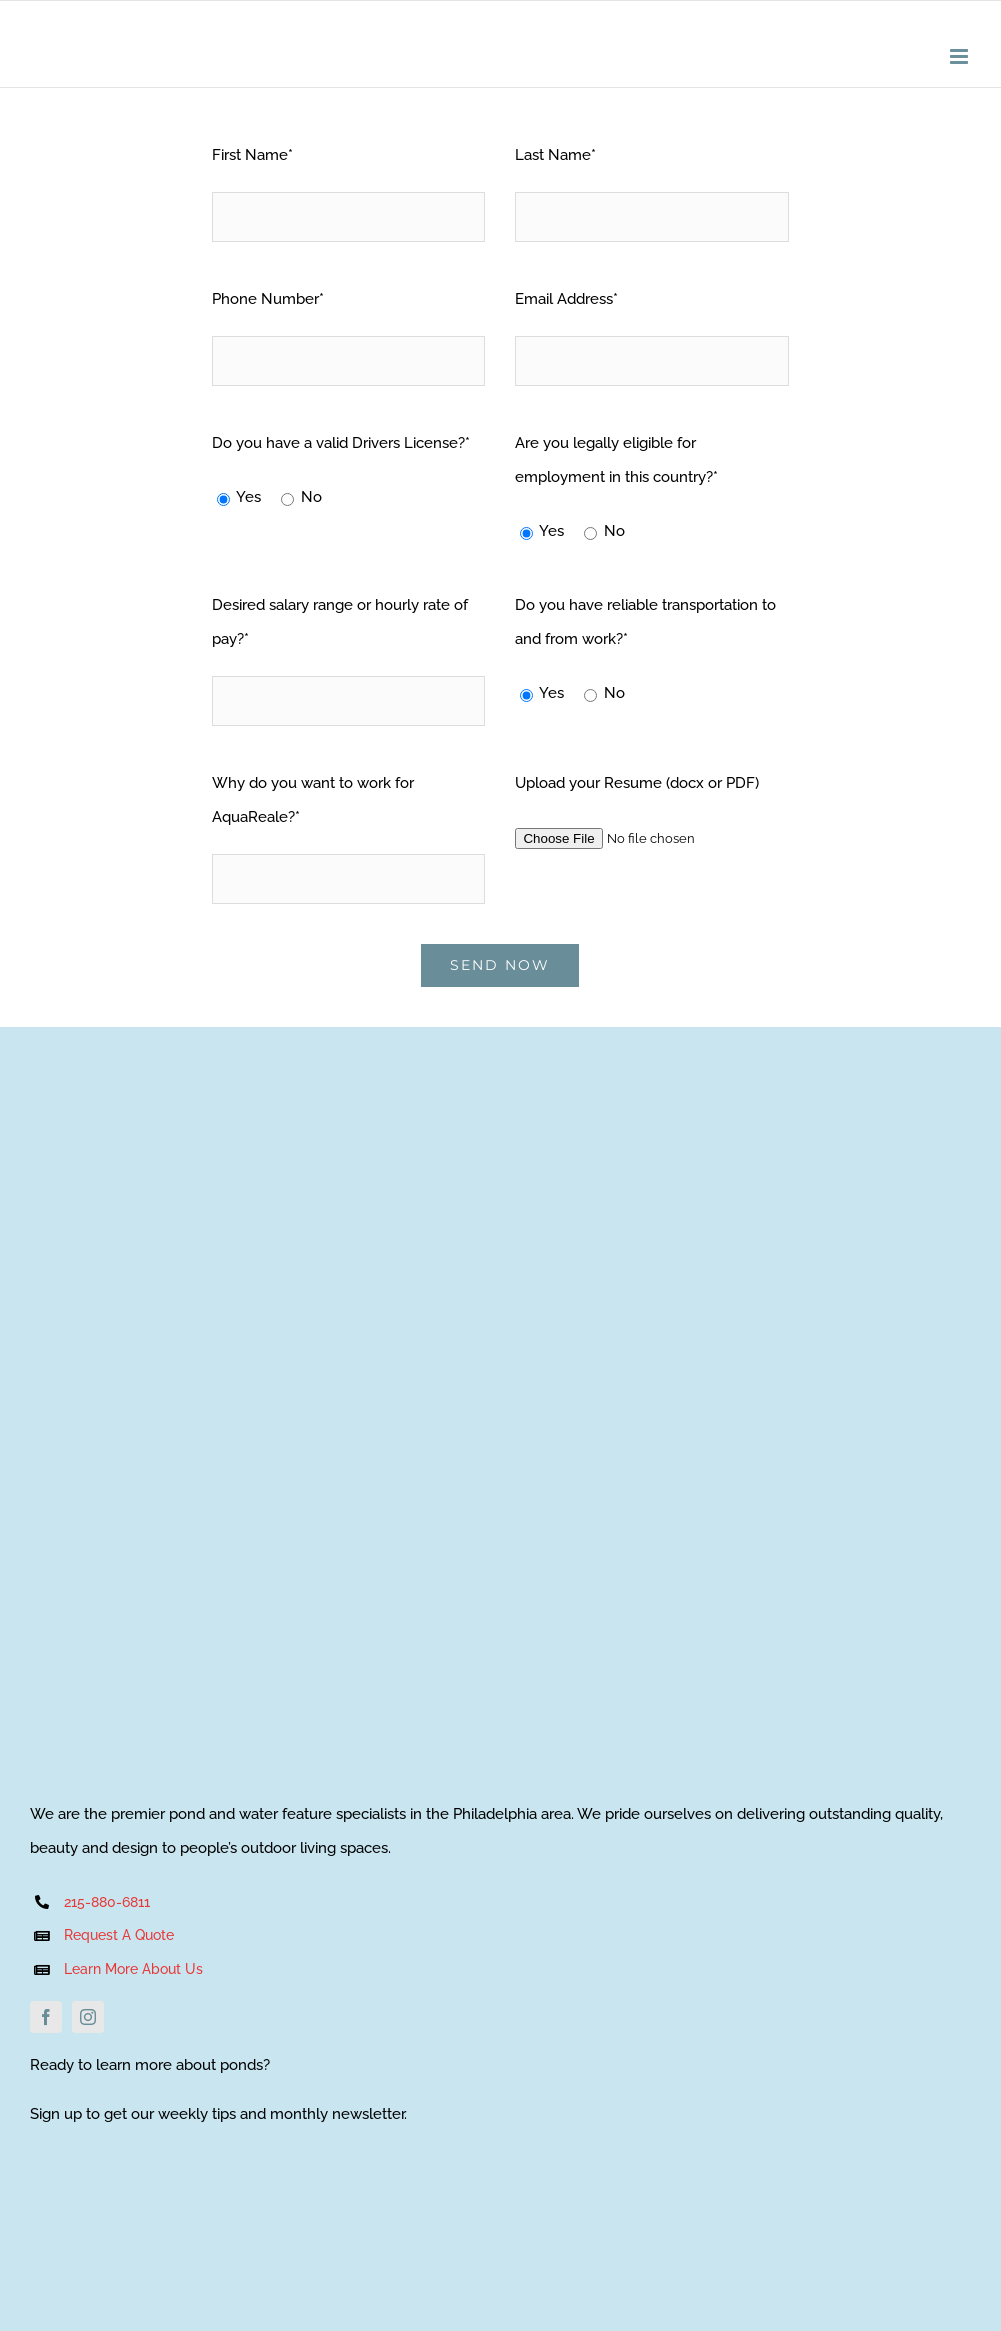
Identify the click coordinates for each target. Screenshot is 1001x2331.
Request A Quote (119, 1935)
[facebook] (46, 2017)
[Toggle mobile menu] (960, 56)
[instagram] (88, 2017)
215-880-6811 (107, 1902)
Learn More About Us (135, 1969)
